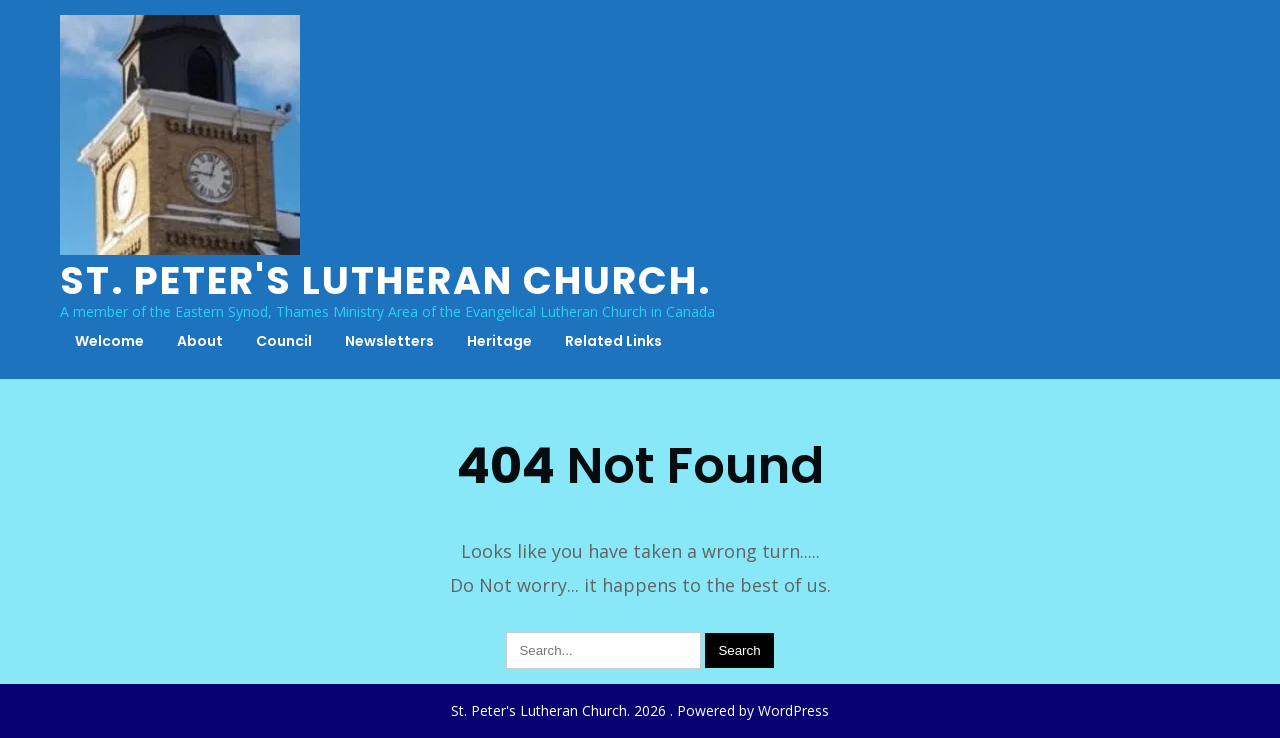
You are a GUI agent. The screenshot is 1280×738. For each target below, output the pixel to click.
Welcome (109, 341)
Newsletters (389, 341)
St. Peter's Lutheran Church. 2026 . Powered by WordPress (640, 710)
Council (284, 341)
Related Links (613, 341)
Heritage (499, 341)
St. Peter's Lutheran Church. (385, 280)
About (200, 341)
